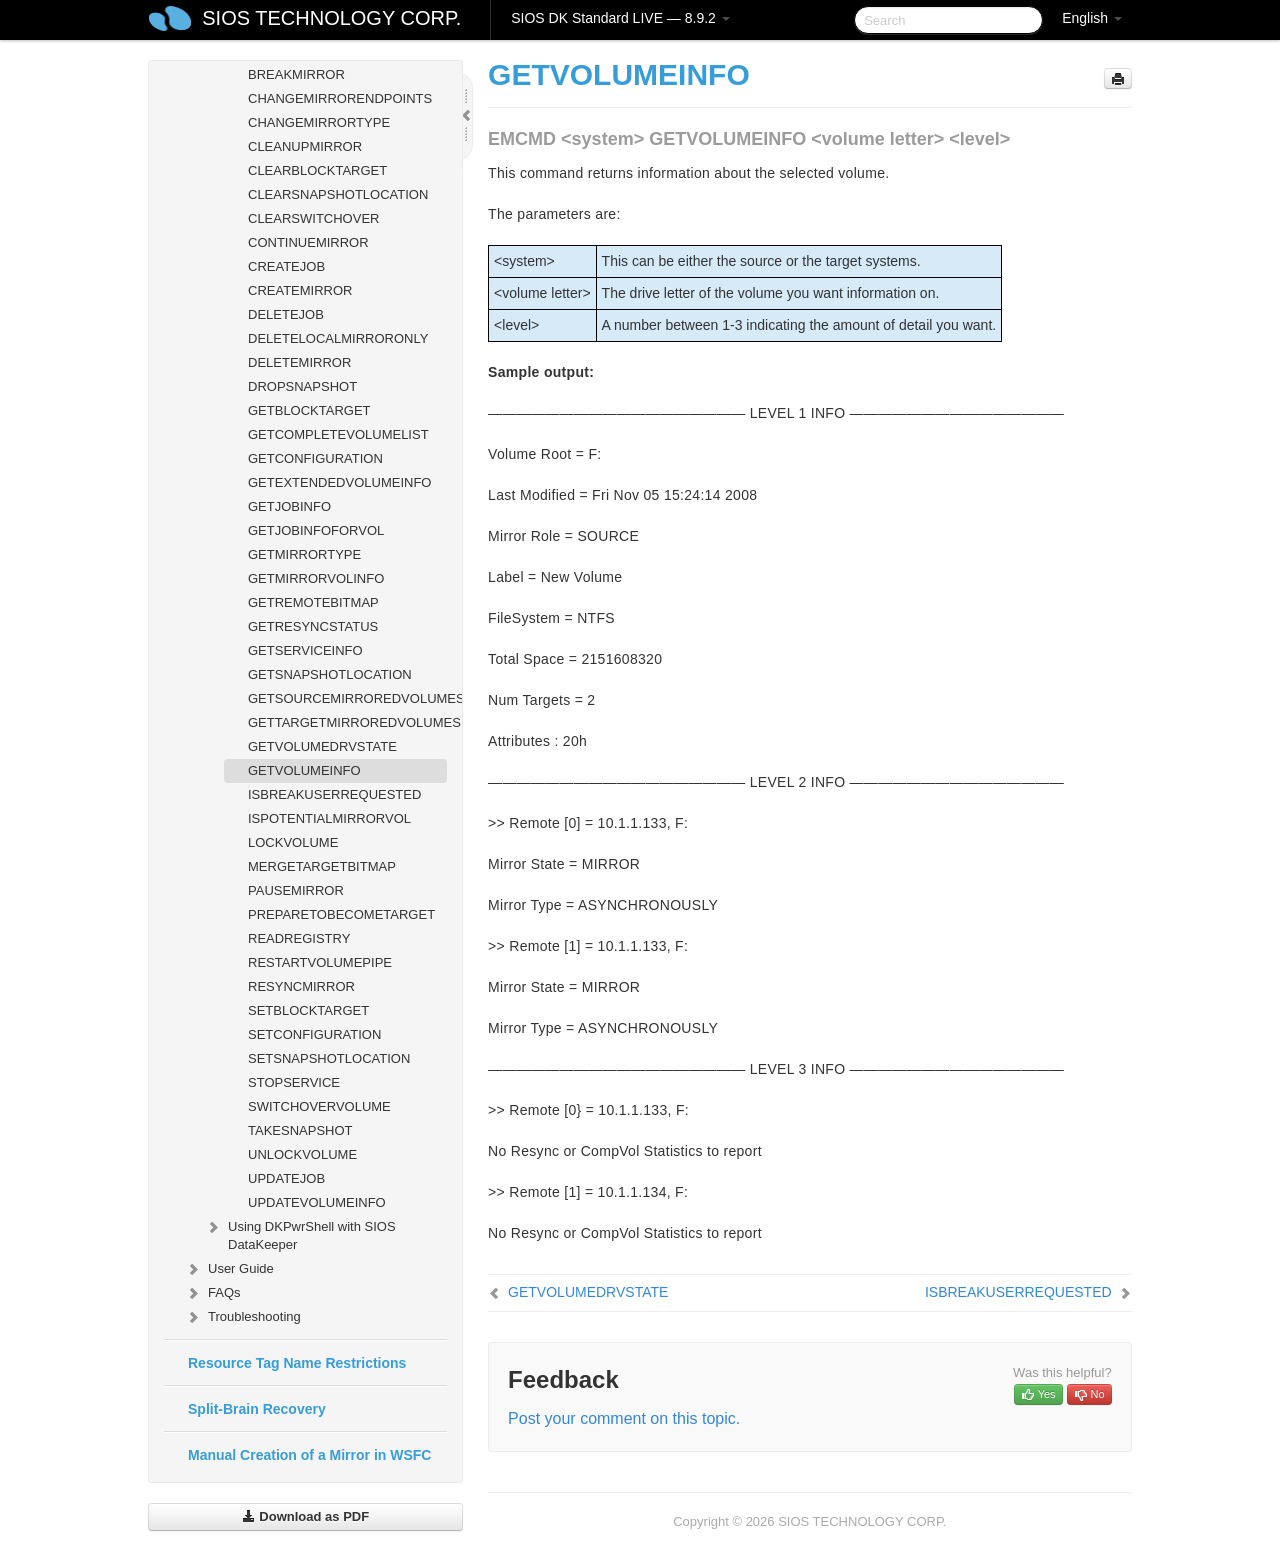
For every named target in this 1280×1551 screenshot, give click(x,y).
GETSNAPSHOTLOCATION (330, 674)
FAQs (212, 1293)
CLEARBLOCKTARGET (317, 170)
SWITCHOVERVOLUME (319, 1106)
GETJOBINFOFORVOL (316, 530)
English (1092, 18)
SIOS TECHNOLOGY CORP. (331, 18)
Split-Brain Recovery (257, 1409)
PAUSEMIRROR (296, 890)
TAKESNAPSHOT (300, 1130)
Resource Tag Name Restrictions (297, 1363)
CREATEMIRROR (300, 290)
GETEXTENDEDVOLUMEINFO (339, 482)
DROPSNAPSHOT (302, 386)
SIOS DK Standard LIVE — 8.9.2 (620, 18)
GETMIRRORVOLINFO (316, 578)
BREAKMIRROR (296, 74)
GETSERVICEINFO (305, 650)
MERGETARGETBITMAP (322, 866)
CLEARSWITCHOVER (313, 218)
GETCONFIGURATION (315, 458)
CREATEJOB (286, 266)
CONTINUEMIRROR (308, 242)
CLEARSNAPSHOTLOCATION (338, 194)
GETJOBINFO (289, 506)
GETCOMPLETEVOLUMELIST (338, 434)
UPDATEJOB (286, 1178)
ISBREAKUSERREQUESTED (334, 794)
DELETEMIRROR (299, 362)
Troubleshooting (242, 1317)
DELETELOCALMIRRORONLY (338, 338)
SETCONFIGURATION (314, 1034)
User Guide (229, 1269)
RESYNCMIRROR (301, 986)
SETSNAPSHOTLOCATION (329, 1058)
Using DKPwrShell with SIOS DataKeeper (300, 1233)
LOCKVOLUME (293, 842)
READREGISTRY (299, 938)
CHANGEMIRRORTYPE (319, 122)
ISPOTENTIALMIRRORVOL (329, 818)
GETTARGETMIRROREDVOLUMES (347, 722)
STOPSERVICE (294, 1082)
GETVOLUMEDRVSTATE (322, 746)
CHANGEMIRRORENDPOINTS (340, 98)
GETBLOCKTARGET (309, 410)
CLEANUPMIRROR (305, 146)
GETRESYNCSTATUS (313, 626)
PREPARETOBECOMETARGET (341, 914)
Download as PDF (305, 1516)
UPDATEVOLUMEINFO (317, 1202)
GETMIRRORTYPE (304, 554)
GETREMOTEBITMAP (313, 602)
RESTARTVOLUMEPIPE (320, 962)
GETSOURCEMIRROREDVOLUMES (347, 698)
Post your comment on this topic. (624, 1418)
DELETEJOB (286, 314)
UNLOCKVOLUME (302, 1154)
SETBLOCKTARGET (308, 1010)
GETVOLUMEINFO (304, 770)
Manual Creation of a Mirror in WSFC (309, 1455)
